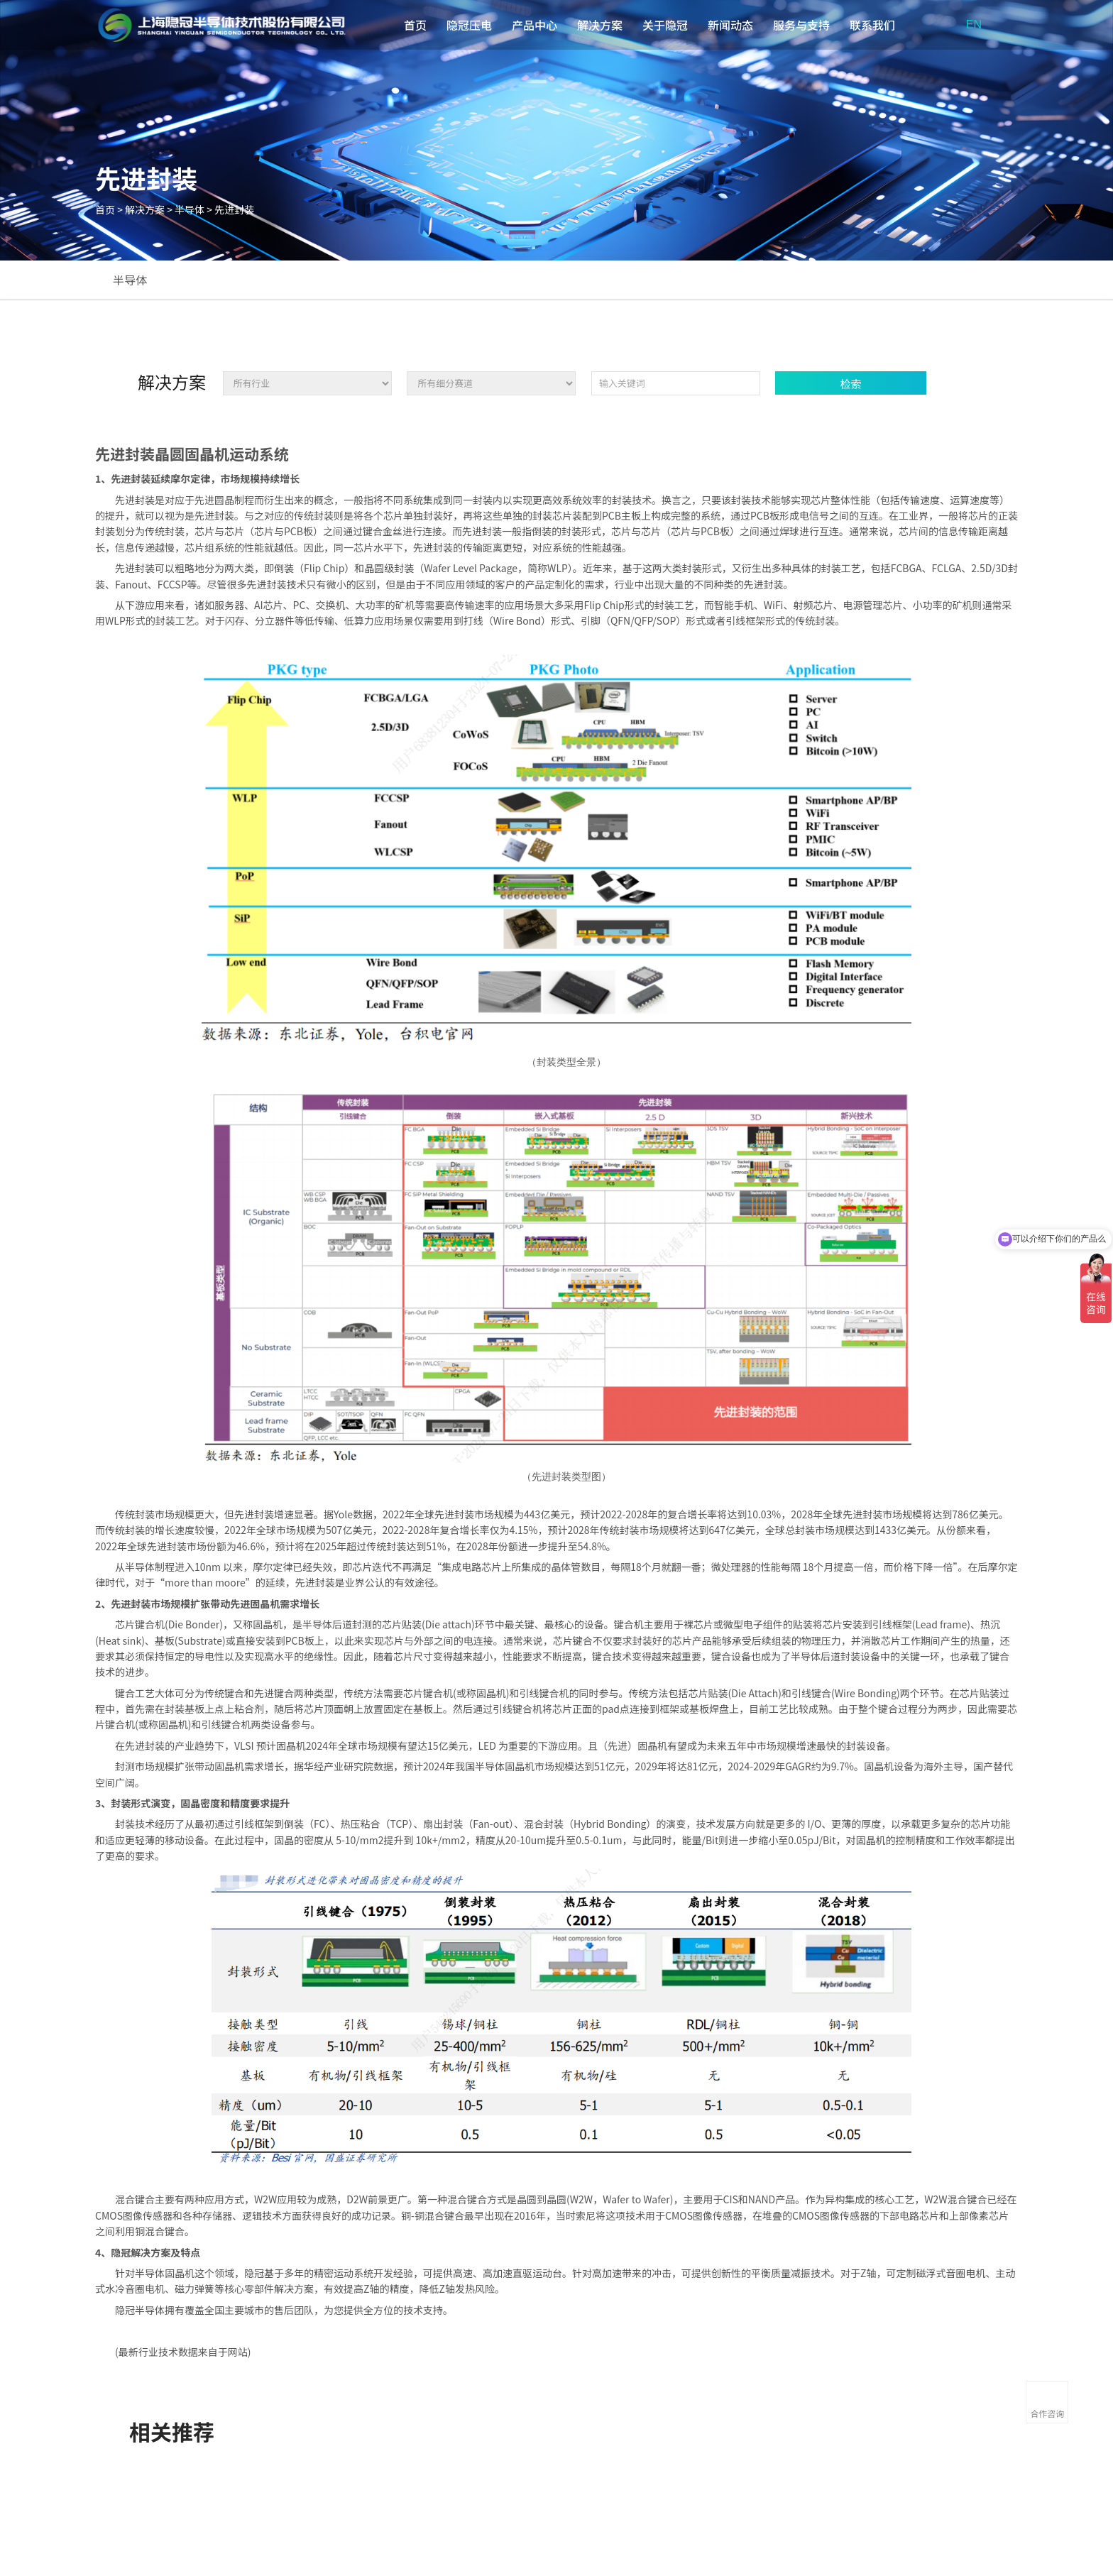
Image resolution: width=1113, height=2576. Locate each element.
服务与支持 (801, 24)
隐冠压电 (469, 24)
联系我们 (872, 24)
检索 (851, 383)
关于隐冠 (665, 24)
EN (974, 24)
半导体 (189, 209)
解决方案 (600, 24)
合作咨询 (1047, 2413)
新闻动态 (730, 24)
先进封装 (234, 209)
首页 (415, 24)
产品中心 (534, 24)
